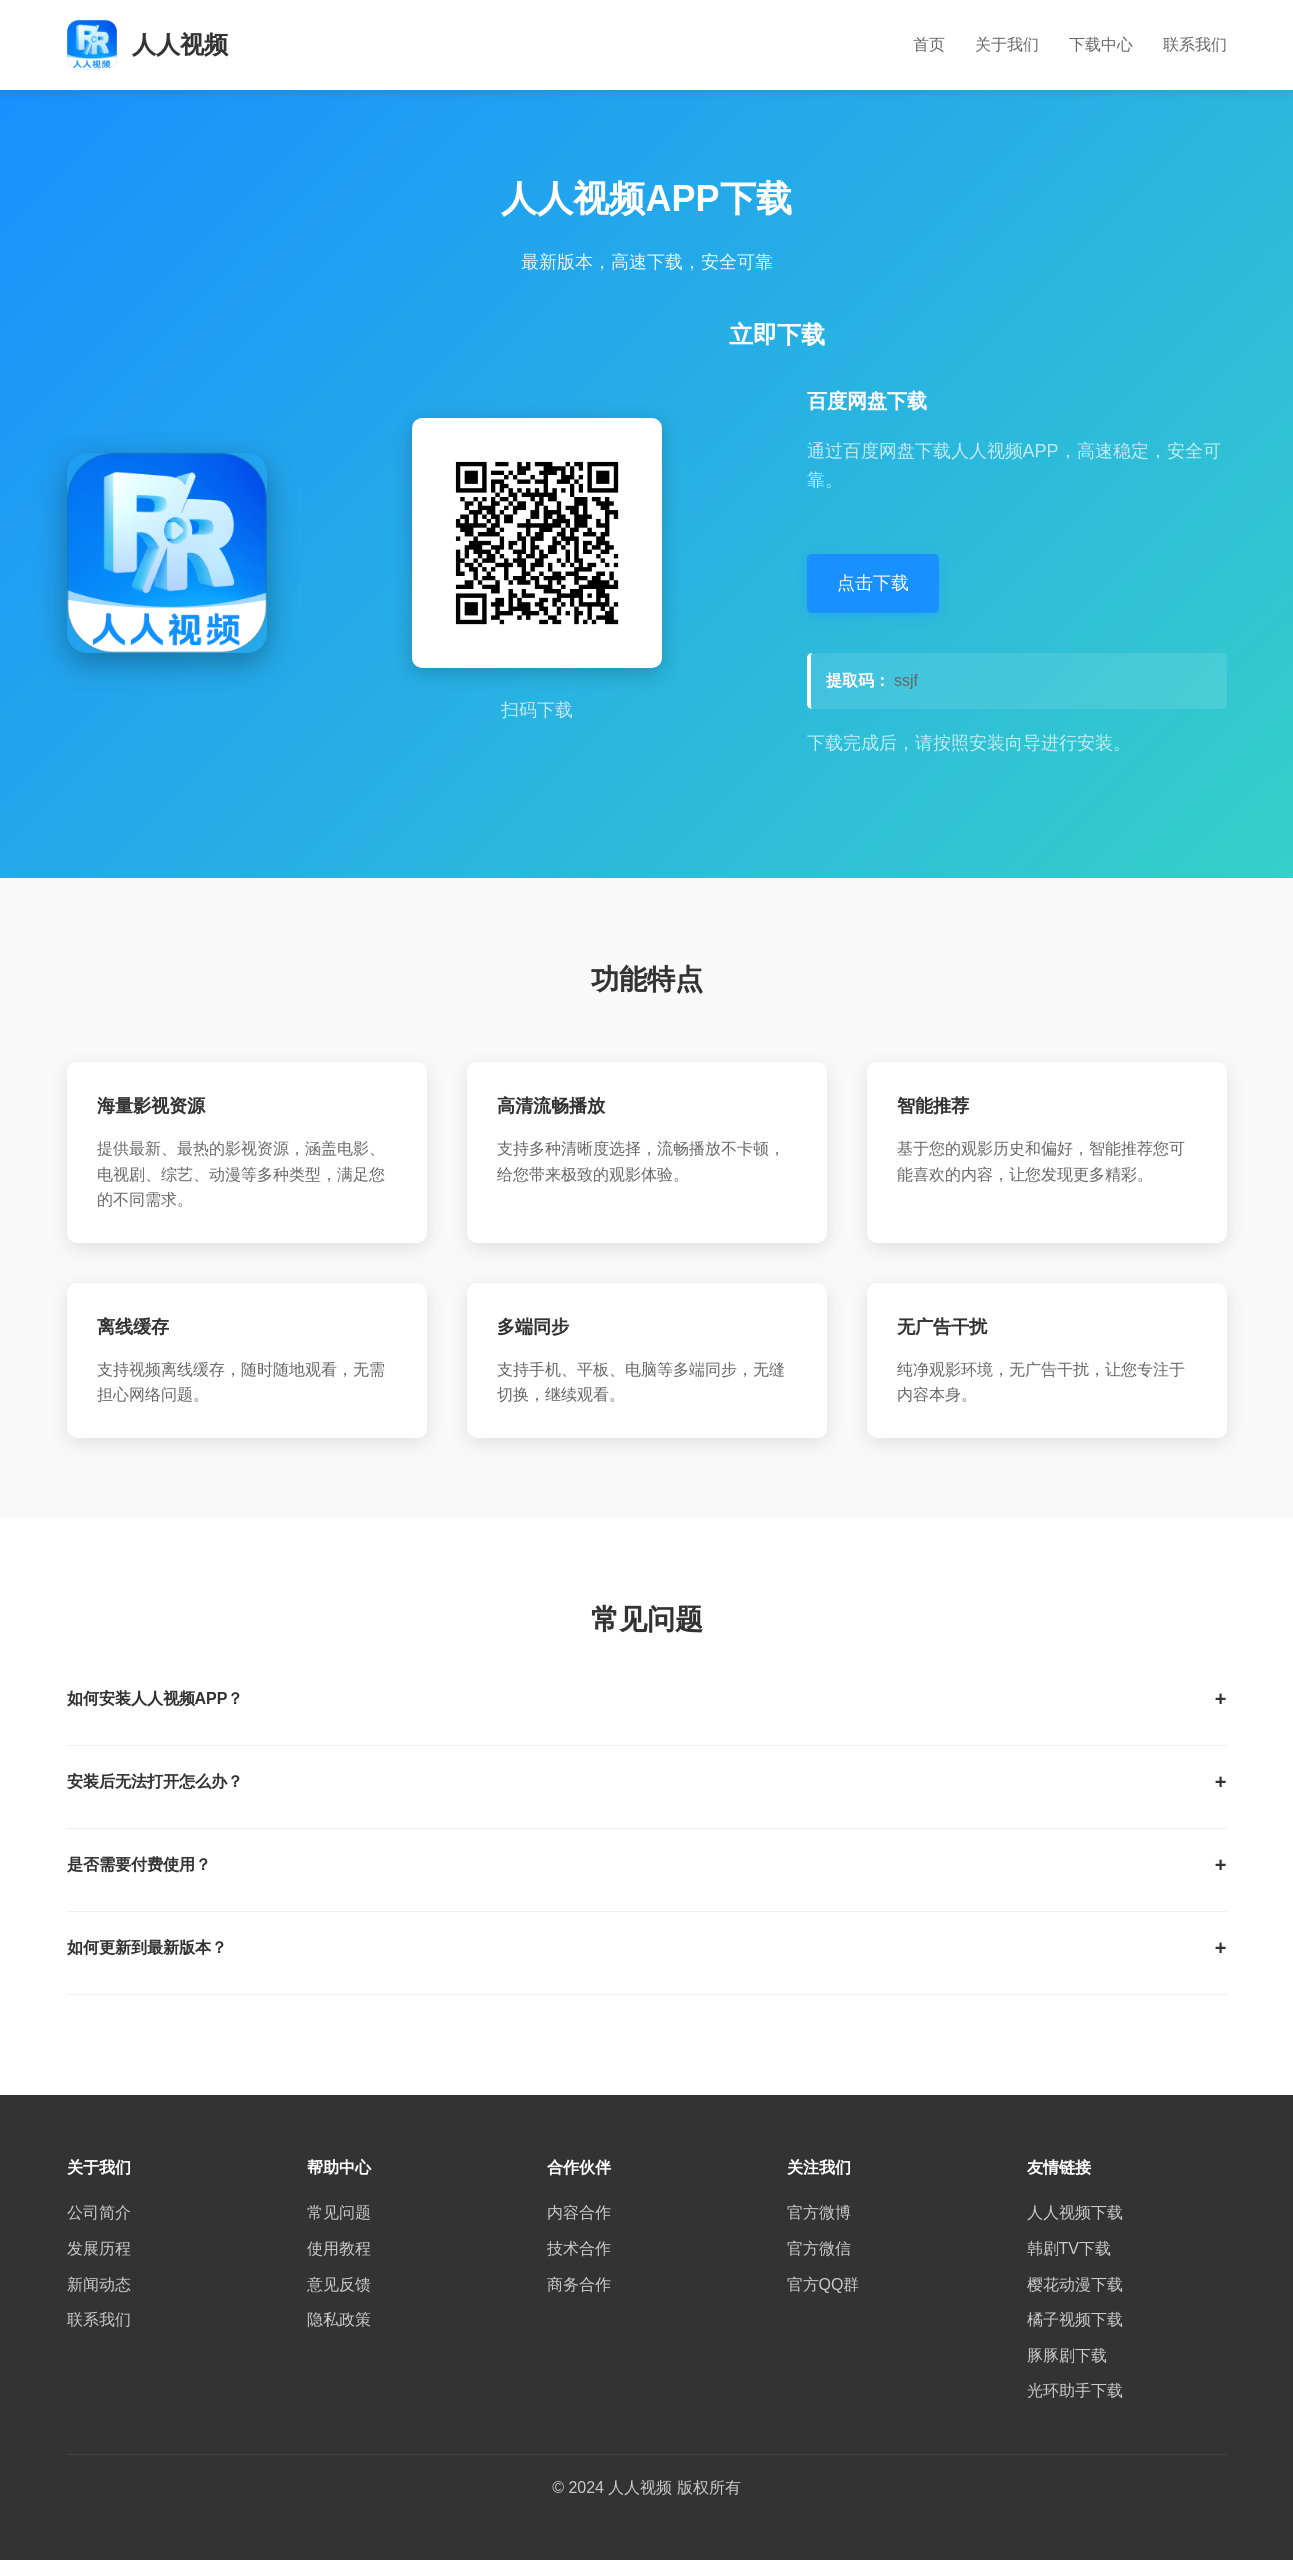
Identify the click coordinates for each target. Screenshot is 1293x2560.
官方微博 (819, 2212)
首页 (929, 44)
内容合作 (579, 2212)
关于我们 (1007, 44)
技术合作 (579, 2248)
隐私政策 (339, 2319)
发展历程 (99, 2248)
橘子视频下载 (1075, 2319)
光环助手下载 (1075, 2390)
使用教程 (339, 2248)
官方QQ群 (823, 2284)
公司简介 (99, 2212)
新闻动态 (99, 2284)
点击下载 (873, 583)
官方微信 (819, 2248)
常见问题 (339, 2212)
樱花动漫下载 (1075, 2284)
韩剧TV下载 (1069, 2248)
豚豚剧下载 (1067, 2355)
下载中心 (1101, 44)
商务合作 (579, 2284)
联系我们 (1195, 44)
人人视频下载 (1075, 2212)
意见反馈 (339, 2284)
